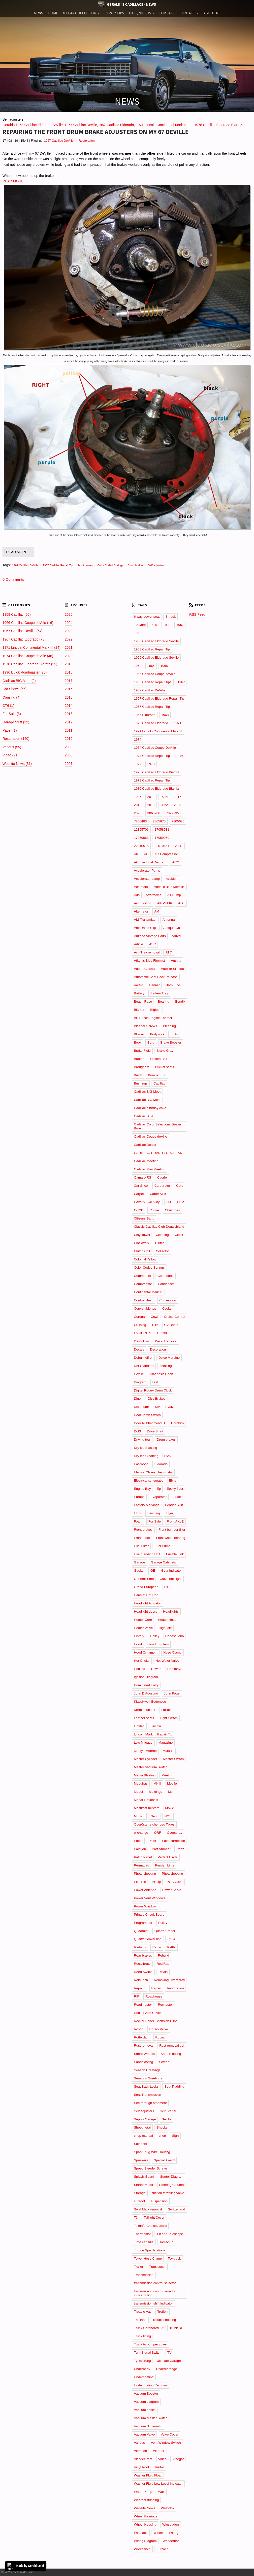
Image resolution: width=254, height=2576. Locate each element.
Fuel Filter (141, 1546)
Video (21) (10, 755)
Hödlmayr (174, 1669)
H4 (166, 1587)
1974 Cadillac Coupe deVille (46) (27, 656)
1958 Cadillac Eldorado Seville (156, 641)
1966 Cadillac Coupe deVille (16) (27, 623)
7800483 (140, 821)
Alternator (141, 911)
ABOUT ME (212, 13)
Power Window (145, 1906)
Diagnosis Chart (161, 1374)
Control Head (143, 1300)
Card (179, 1185)
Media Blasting (145, 1775)
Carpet (139, 1194)
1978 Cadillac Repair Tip (152, 780)
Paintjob (140, 1849)
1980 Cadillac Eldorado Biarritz (156, 788)
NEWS (38, 13)
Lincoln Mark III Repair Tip (153, 1734)
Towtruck (174, 2258)
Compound (166, 1276)
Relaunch (141, 1980)
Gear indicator (171, 1570)
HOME (53, 13)
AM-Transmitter (145, 919)
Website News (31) (17, 764)
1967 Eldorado (145, 715)
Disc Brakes (156, 1398)
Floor (137, 1513)
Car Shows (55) (14, 689)
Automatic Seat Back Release (156, 977)
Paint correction (173, 1841)
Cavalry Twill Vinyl (147, 1202)
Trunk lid (175, 2328)
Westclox (167, 2508)
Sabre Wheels (144, 2054)
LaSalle (166, 1710)
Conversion (167, 1300)
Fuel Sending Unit (147, 1554)
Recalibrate (142, 1964)
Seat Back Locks (146, 2086)
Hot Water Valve (167, 1660)
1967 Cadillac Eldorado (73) (24, 639)
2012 (68, 722)
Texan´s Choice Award (150, 2226)
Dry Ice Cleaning (146, 1456)
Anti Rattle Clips (146, 928)
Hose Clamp (172, 1652)
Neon (155, 1816)
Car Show (141, 1185)
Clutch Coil (142, 1251)
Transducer (157, 2267)
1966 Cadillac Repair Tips (153, 682)
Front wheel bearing (170, 1538)
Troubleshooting (164, 2320)
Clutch (159, 1243)
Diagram (140, 1382)
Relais (163, 1972)
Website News (144, 2508)
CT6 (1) (8, 706)
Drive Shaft (155, 1431)
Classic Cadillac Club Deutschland (159, 1226)
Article (138, 944)
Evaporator (159, 1497)
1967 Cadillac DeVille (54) (22, 631)
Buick (138, 1075)
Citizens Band (144, 1218)
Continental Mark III (148, 1292)
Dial (155, 1382)
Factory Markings (146, 1505)
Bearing (163, 1001)
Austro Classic (144, 969)
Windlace (141, 2533)
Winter (158, 2533)
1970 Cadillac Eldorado (151, 723)
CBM (180, 1202)
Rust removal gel (171, 2045)
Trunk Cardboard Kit (148, 2328)
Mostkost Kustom (146, 1808)
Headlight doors (145, 1611)
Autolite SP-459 (172, 969)
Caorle (162, 1177)
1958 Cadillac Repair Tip (152, 649)
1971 (178, 723)
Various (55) (11, 747)
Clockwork (141, 1243)
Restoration (87, 140)
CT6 (155, 1325)
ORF (157, 1832)
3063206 (153, 813)
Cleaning (162, 1235)
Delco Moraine (169, 1357)
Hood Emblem (158, 1644)
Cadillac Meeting (146, 1161)
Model (138, 1792)
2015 (68, 697)
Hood (138, 1644)
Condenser (166, 1284)
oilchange (141, 1832)
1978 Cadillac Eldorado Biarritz (156, 772)
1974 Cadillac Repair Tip (152, 756)
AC (146, 854)
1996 (137, 797)
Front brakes (85, 565)
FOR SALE (167, 13)
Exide (177, 1497)
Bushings (141, 1083)
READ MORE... (18, 552)
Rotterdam (141, 2037)
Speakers (141, 2160)
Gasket (139, 1570)
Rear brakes (143, 1955)
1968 (165, 715)
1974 (137, 739)
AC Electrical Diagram (150, 862)
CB (168, 1202)
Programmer (143, 1923)
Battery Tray (159, 993)
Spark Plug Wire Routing (152, 2152)
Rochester (165, 2004)
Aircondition (142, 903)
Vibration (140, 2451)
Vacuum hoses (145, 2410)
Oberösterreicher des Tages (154, 1824)
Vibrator (158, 2451)
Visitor (159, 2467)
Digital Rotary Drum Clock (153, 1390)
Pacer (138, 1841)
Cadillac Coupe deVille (150, 1136)
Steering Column (171, 2185)
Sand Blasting (171, 2054)
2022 (68, 639)
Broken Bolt (158, 1059)
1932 (167, 625)
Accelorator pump (147, 879)
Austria (176, 960)
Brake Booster (170, 1042)
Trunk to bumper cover (150, 2344)
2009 (68, 747)
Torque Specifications (149, 2250)
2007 (68, 764)
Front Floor (142, 1538)
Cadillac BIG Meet (147, 1091)
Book (137, 1042)
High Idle (165, 1628)
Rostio (138, 2029)
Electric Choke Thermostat (153, 1472)
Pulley (162, 1923)
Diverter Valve (165, 1407)
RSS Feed (197, 614)
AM (156, 911)
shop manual (143, 2135)
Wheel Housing (145, 2524)
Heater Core (143, 1620)
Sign (175, 2135)
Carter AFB (158, 1194)
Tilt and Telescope (170, 2234)
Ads (137, 895)
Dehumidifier (143, 1357)
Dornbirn (177, 1423)
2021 (68, 647)
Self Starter (168, 2111)
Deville (139, 1374)
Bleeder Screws (145, 1026)
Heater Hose (167, 1620)
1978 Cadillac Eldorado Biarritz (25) (29, 664)
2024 (68, 623)
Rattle (171, 1947)
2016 (68, 689)
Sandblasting (143, 2062)
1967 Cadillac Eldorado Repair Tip (159, 698)
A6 (136, 854)
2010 (68, 739)
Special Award (164, 2160)
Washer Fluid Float (147, 2475)
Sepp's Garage (145, 2119)
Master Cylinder (145, 1759)
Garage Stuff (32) (15, 722)
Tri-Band (140, 2320)
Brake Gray (165, 1050)
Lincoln (156, 1726)
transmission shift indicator (153, 2303)
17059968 (141, 838)
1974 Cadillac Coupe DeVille (155, 747)
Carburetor (162, 1185)
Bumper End (157, 1075)
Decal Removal (166, 1341)
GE (152, 1570)
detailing (165, 1366)
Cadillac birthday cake (150, 1108)
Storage (140, 2193)
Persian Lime (164, 1865)
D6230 (162, 1333)
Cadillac (159, 1083)
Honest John (174, 1636)
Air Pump (174, 895)
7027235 (172, 813)
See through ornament (150, 2103)
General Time (144, 1579)
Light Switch (169, 1718)
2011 (68, 730)
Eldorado (160, 1464)
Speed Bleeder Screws (150, 2168)
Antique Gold (173, 928)
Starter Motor (143, 2185)
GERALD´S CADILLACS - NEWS (127, 4)
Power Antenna (145, 1890)
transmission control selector (155, 2283)
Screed (164, 2062)
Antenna (168, 919)
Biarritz (139, 1010)
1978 (151, 764)
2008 (68, 755)
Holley (154, 1636)
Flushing (153, 1513)
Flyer (169, 1513)
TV (169, 2352)
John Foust (172, 1693)
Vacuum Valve (144, 2434)
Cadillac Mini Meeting (149, 1169)
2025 (68, 614)
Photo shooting (145, 1873)
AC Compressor (166, 854)
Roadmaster (143, 2004)
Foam (138, 1521)
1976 (179, 756)
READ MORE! (13, 181)
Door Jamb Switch (147, 1415)
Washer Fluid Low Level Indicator (158, 2483)
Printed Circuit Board (149, 1914)
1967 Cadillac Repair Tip (58, 565)
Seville (166, 2119)
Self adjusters (156, 565)
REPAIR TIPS (114, 13)
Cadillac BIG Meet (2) (19, 681)
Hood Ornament (146, 1652)
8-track (170, 616)
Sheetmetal (142, 2127)
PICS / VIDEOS (140, 13)
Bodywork (157, 1034)
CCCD (138, 1210)
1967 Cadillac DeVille (58, 140)
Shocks (162, 2127)
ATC (168, 952)
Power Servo (171, 1890)
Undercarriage (166, 2369)
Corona (139, 1317)
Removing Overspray (169, 1980)
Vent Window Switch (166, 2442)
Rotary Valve (158, 2029)
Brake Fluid (142, 1050)
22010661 (162, 846)
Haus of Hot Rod (146, 1595)
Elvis (172, 1480)
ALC (181, 903)
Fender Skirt (174, 1505)
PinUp (156, 1882)
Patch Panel (143, 1857)
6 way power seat (146, 616)
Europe (139, 1497)
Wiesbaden (170, 2524)
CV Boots (171, 1325)
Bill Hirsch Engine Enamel (153, 1018)
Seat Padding (174, 2086)
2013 (68, 714)
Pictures (140, 1882)
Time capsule (144, 2242)
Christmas (172, 1210)
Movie (169, 1808)
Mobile (172, 1783)
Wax (161, 2492)
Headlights (171, 1611)
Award (138, 985)
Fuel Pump (162, 1546)
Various (139, 2442)
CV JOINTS (142, 1333)
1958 (137, 633)
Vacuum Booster (146, 2393)
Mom (171, 1792)
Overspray (174, 1832)
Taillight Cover (154, 2217)
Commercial (143, 1276)
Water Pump (143, 2492)
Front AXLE (175, 1521)
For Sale (154, 1521)
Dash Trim (141, 1341)
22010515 (141, 846)
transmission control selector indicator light (155, 2293)
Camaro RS (142, 1177)
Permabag (141, 1865)
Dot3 (137, 1431)
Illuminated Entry (146, 1685)
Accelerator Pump (147, 870)
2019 (68, 664)
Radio (156, 1947)
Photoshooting (172, 1873)
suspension (159, 2201)
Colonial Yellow (145, 1259)
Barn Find (173, 985)
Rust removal (143, 2045)
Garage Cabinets (163, 1562)
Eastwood (141, 1464)
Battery (139, 993)
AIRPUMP (164, 903)
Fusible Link (175, 1554)
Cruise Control (174, 1317)
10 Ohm (140, 625)
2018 (68, 672)
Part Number (161, 1849)
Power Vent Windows (149, 1898)
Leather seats (144, 1718)
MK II (157, 1783)
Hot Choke (142, 1660)
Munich (139, 1816)
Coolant (167, 1308)
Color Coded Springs (110, 565)
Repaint (139, 1988)
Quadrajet (141, 1931)
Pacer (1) (9, 730)
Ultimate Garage (169, 2361)
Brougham (141, 1067)
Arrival (176, 936)
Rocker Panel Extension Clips (155, 2021)
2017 (68, 681)
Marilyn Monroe (145, 1751)
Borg (150, 1042)
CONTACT (187, 13)
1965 (151, 666)
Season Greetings (147, 2070)
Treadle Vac (142, 2311)
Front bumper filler (172, 1529)
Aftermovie (153, 895)
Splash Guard (144, 2176)
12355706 (141, 829)
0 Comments (13, 579)
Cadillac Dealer (145, 1145)
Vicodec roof (143, 2459)
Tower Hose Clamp (148, 2258)
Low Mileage (143, 1742)
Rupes (160, 2037)
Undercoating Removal (150, 2385)
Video (162, 2459)
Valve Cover (169, 2434)
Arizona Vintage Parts (150, 936)
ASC (152, 944)
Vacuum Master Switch (150, 2418)
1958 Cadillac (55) (16, 614)
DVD (167, 1456)
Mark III (168, 1751)
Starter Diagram (171, 2176)
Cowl (154, 1317)
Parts (180, 1849)
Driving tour (142, 1439)
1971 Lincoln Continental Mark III (158, 731)
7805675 (159, 821)
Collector (162, 1251)
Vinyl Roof (141, 2467)
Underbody (142, 2369)
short (162, 2135)
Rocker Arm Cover (147, 2013)
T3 (136, 2217)
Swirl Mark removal (148, 2209)
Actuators (141, 887)
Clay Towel (142, 1235)
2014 (68, 706)
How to (156, 1669)
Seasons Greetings (148, 2078)
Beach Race (143, 1001)
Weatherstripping (146, 2500)
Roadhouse (153, 1996)
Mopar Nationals (146, 1800)
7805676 (178, 821)
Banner (154, 985)
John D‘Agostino (146, 1693)
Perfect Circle (168, 1857)
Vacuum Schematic (148, 2426)
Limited (139, 1726)
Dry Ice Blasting (145, 1448)
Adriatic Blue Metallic (169, 887)
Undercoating (144, 2377)
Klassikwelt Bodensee (150, 1701)
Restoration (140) (15, 739)
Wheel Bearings (145, 2516)
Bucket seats (164, 1067)
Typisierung (142, 2361)
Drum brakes (135, 565)
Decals (139, 1349)
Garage (139, 1562)
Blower (139, 1034)
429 (154, 625)
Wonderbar (171, 2541)
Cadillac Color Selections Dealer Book (157, 1126)
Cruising (140, 1325)
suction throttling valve (168, 2193)
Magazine (166, 1742)
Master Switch (173, 1759)
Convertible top (145, 1308)
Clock (179, 1235)
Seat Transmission (147, 2095)
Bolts (174, 1034)
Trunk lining (142, 2336)
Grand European (146, 1587)
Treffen (162, 2311)
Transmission (144, 2275)
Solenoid (140, 2144)
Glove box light (171, 1579)
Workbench (142, 2549)
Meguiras (141, 1783)
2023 (68, 631)
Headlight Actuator (147, 1603)
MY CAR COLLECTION (79, 13)
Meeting (167, 1775)
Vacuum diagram (146, 2402)
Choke (154, 1210)
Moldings (155, 1792)
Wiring (173, 2533)
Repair (156, 1988)
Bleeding (169, 1026)
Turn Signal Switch (147, 2352)
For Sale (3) (11, 714)
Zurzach (162, 2549)
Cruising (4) (11, 697)
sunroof (139, 2201)
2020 (68, 656)
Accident (172, 879)
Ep (159, 1489)
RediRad (163, 1964)
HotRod (139, 1669)
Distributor (141, 1407)
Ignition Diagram (146, 1677)
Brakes (139, 1059)
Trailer (138, 2267)
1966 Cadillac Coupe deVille (154, 674)
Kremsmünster (144, 1710)
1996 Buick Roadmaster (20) (24, 672)
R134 (171, 1939)
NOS (168, 1816)
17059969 (162, 838)
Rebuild (163, 1955)
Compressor (143, 1284)
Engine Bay (142, 1489)
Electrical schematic (148, 1480)
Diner (138, 1398)
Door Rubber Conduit (149, 1423)
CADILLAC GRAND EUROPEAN (158, 1153)
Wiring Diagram (145, 2541)
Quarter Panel (164, 1931)
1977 (137, 764)
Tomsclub (166, 2242)
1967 (181, 682)
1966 (164, 666)
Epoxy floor (175, 1489)
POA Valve (174, 1882)
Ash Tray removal (146, 952)
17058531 (162, 829)
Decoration (158, 1349)
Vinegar (178, 2459)
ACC (175, 862)
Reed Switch (143, 1972)
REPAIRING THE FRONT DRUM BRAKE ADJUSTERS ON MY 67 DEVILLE (95, 132)
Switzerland (176, 2209)
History (139, 1636)
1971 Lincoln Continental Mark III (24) (31, 647)
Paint (152, 1841)
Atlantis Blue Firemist (149, 960)
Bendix (180, 1001)
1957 (180, 625)
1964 (137, 666)
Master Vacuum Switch (150, 1767)
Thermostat (142, 2234)
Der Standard (144, 1366)
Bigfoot (155, 1010)
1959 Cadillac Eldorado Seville (156, 657)
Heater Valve (143, 1628)
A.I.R (179, 846)
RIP (136, 1996)
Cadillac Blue (143, 1116)
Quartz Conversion (147, 1939)
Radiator (140, 1947)
